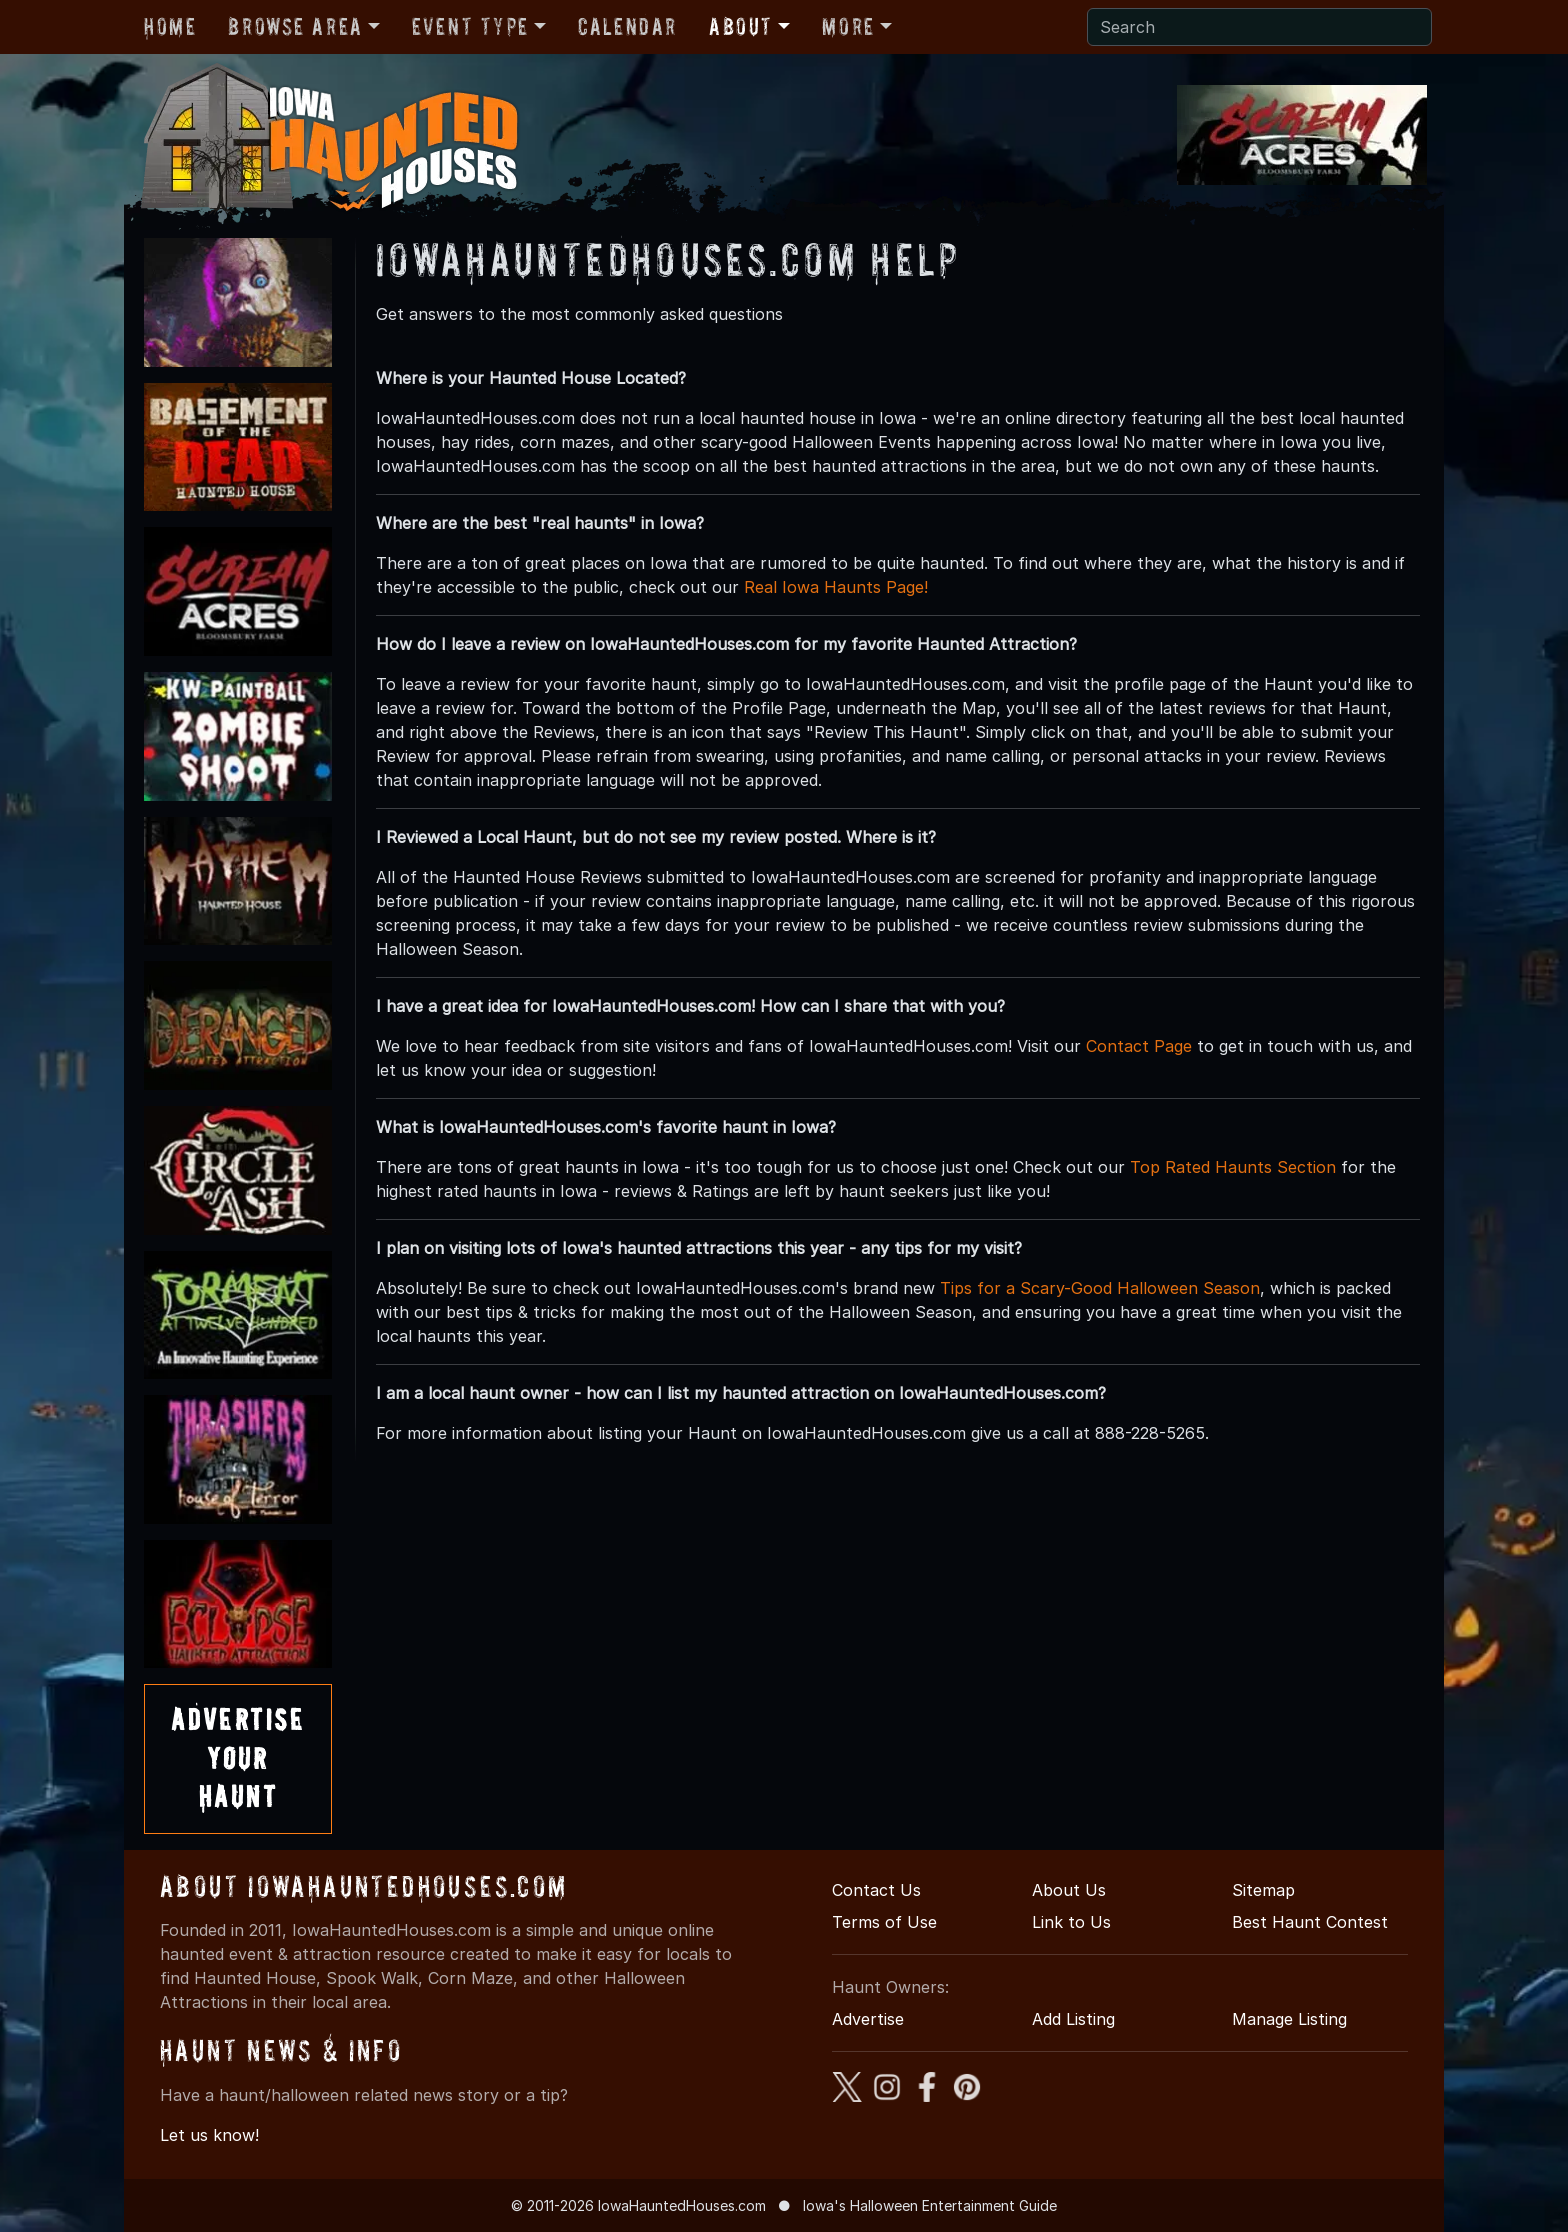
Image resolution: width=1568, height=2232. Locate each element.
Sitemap (1263, 1890)
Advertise (868, 2019)
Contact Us (876, 1890)
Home (170, 26)
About (741, 26)
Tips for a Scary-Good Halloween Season (1100, 1288)
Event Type (470, 26)
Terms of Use (884, 1922)
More (848, 26)
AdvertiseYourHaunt (238, 1758)
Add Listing (1073, 2019)
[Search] (1259, 27)
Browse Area (295, 26)
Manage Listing (1289, 2019)
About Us (1069, 1890)
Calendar (627, 26)
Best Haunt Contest (1310, 1922)
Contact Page (1139, 1046)
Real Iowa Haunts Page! (836, 587)
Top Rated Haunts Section (1233, 1167)
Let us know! (209, 2135)
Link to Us (1071, 1922)
